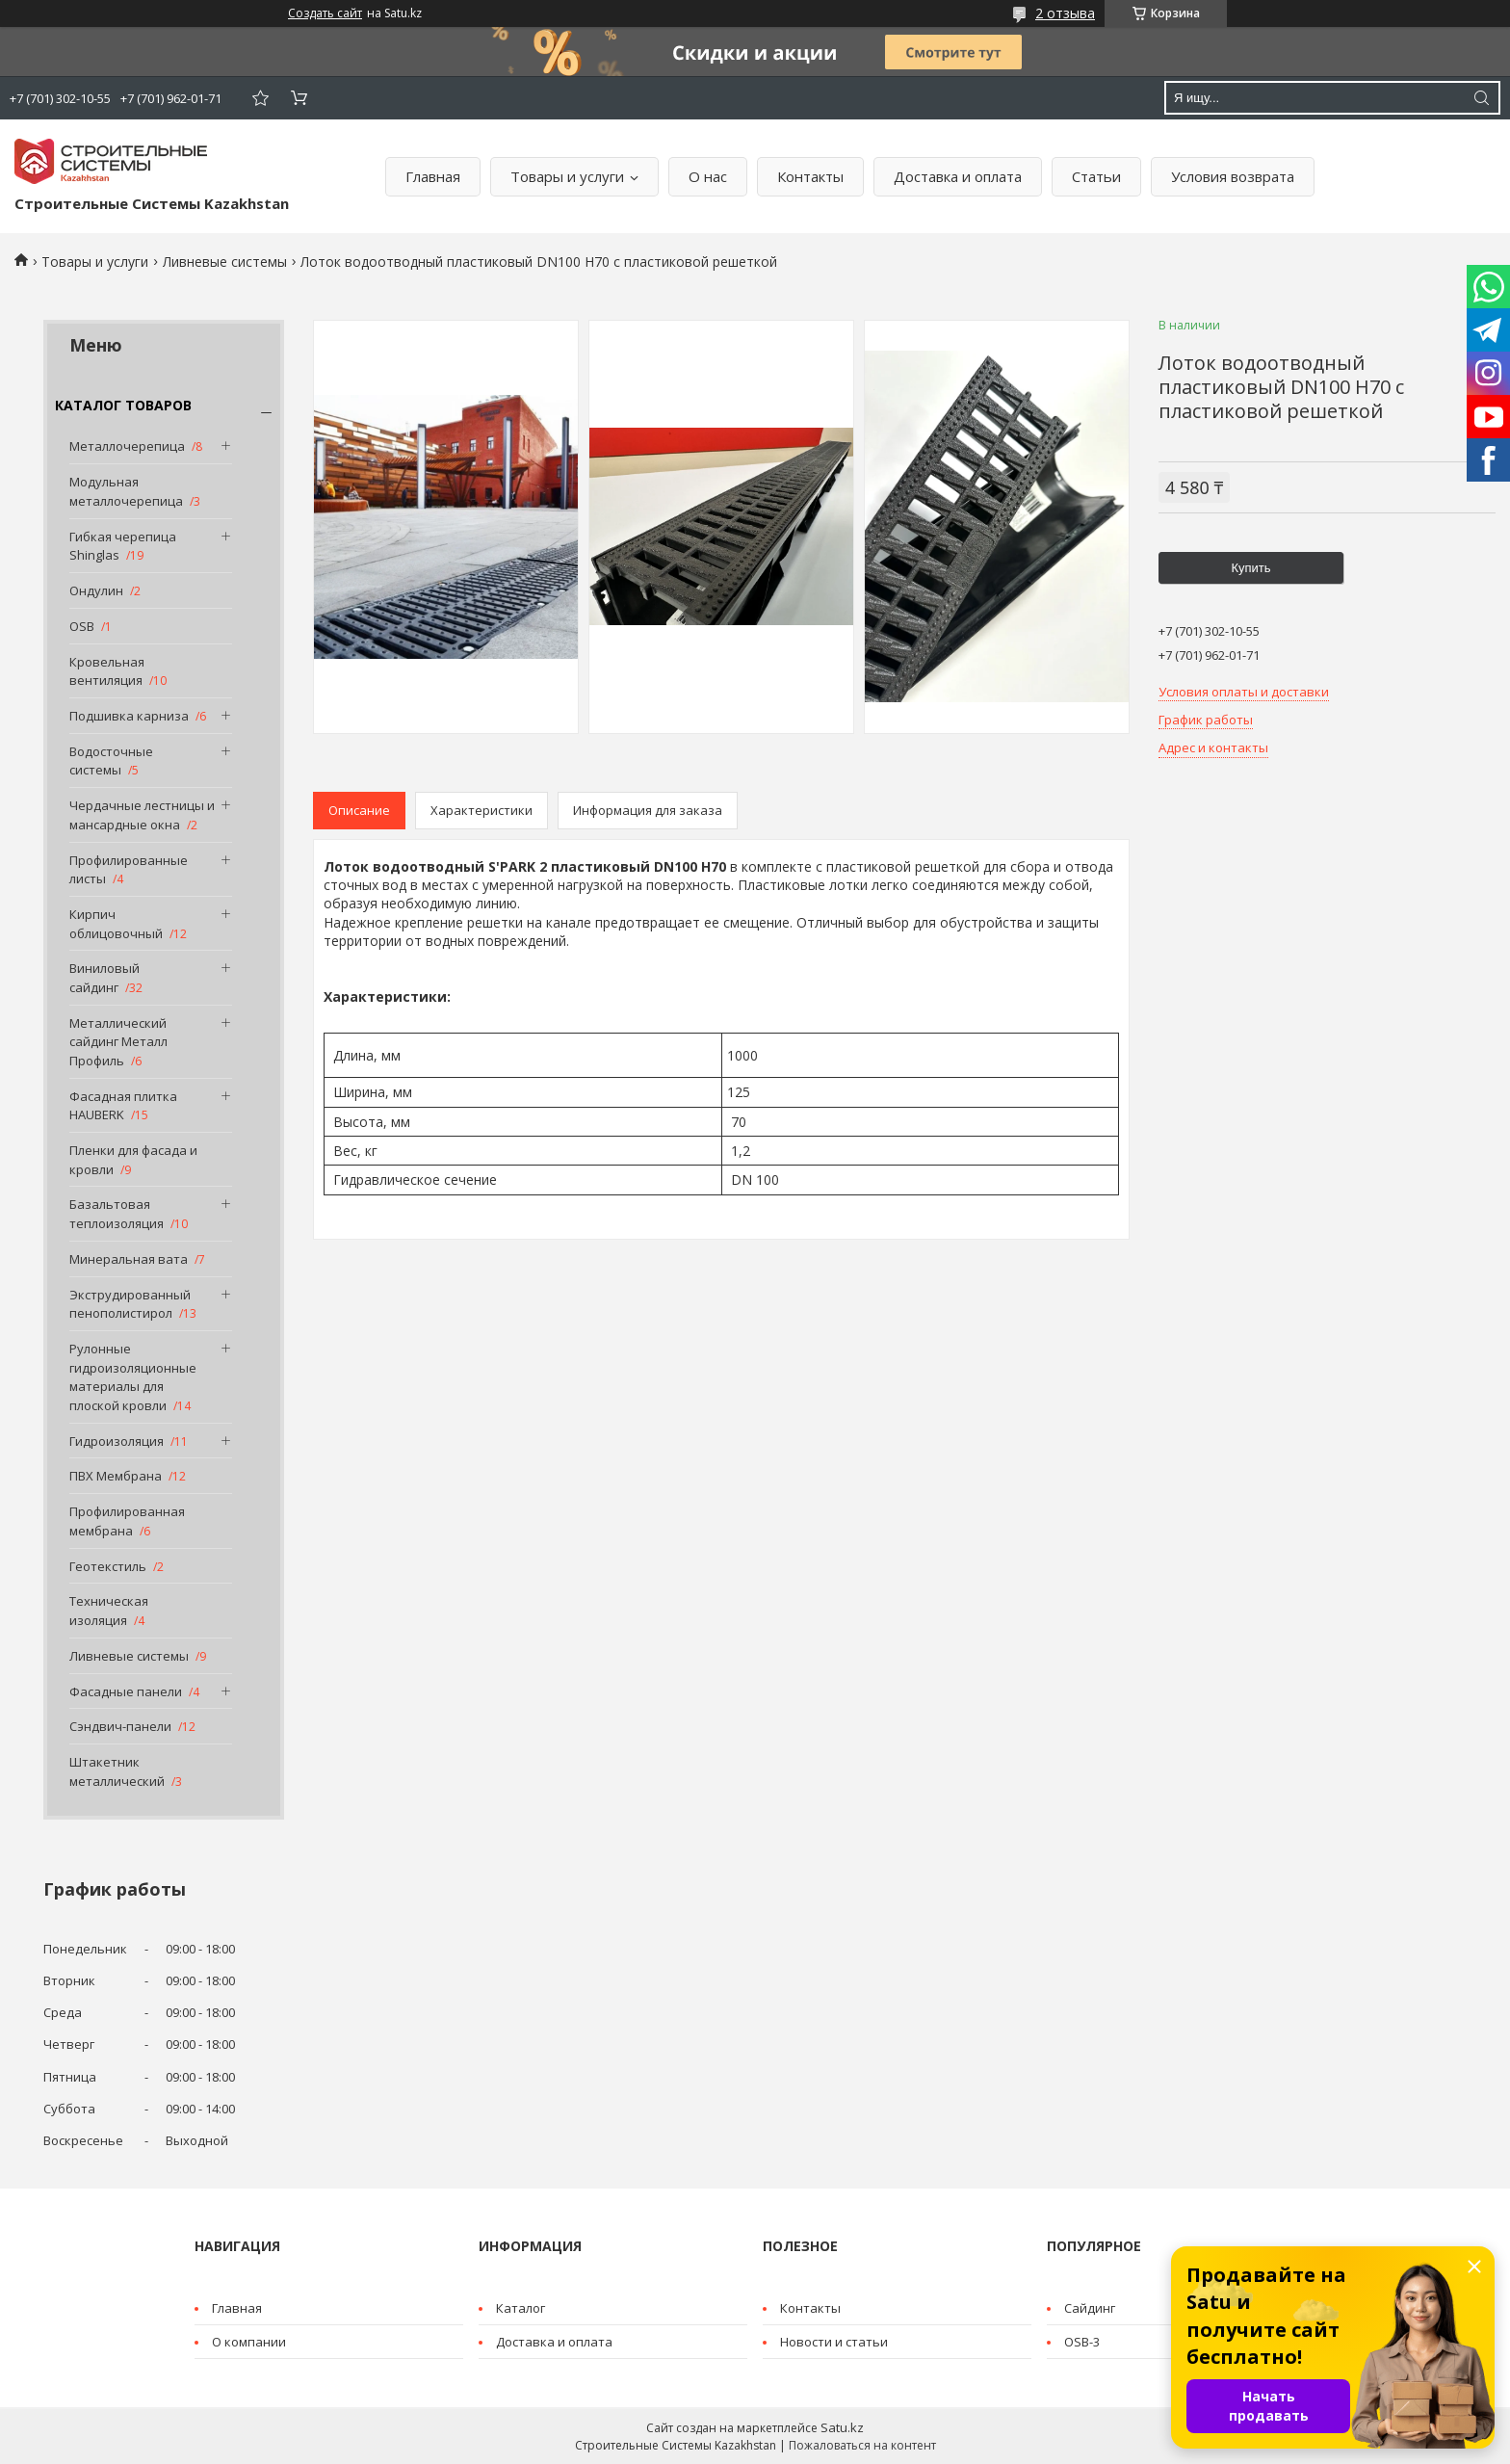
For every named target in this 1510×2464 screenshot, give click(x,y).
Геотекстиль (107, 1566)
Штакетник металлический (117, 1771)
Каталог (520, 2308)
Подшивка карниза (129, 715)
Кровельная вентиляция (106, 671)
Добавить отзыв (260, 97)
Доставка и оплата (958, 176)
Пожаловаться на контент (862, 2445)
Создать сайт (325, 13)
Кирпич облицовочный (116, 923)
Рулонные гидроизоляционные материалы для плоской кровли (132, 1377)
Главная (432, 176)
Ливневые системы (225, 261)
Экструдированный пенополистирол (130, 1304)
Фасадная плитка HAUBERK (123, 1106)
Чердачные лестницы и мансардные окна (142, 815)
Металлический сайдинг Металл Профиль (118, 1041)
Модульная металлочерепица (126, 491)
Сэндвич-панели (120, 1726)
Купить (1250, 568)
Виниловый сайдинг (104, 977)
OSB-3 (1082, 2341)
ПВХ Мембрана (115, 1475)
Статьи (1096, 176)
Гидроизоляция (116, 1441)
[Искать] (1481, 98)
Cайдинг (1089, 2308)
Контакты (810, 176)
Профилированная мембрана (127, 1521)
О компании (249, 2341)
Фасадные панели (125, 1691)
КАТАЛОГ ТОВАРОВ (123, 405)
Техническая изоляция (108, 1610)
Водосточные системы (111, 761)
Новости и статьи (834, 2341)
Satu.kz (842, 2427)
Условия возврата (1232, 176)
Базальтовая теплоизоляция (116, 1213)
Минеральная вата (128, 1259)
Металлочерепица (127, 446)
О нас (708, 176)
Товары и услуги (567, 176)
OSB (81, 626)
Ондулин (96, 590)
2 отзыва (1065, 13)
